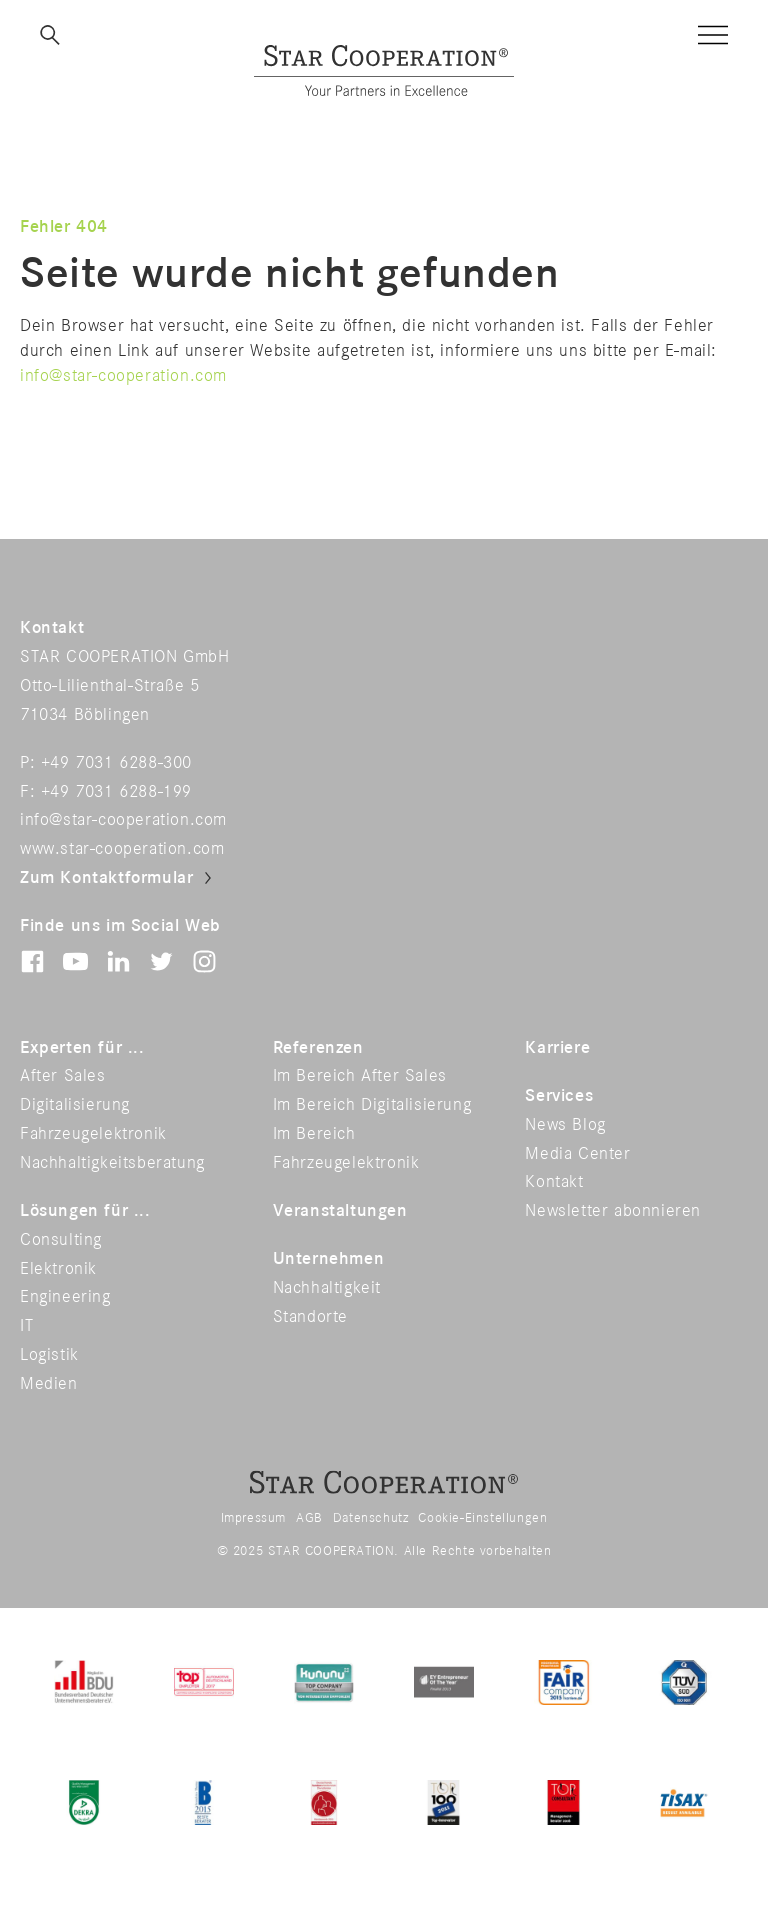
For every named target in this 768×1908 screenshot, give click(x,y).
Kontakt (554, 1182)
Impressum (253, 1518)
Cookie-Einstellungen (482, 1518)
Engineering (65, 1297)
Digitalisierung (75, 1105)
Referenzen (318, 1048)
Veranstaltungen (340, 1211)
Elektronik (58, 1269)
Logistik (49, 1355)
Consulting (61, 1240)
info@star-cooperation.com (123, 376)
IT (26, 1326)
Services (559, 1096)
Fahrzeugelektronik (93, 1134)
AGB (309, 1518)
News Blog (565, 1125)
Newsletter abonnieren (613, 1211)
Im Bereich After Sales (360, 1076)
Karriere (557, 1048)
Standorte (310, 1317)
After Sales (63, 1076)
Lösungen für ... (85, 1211)
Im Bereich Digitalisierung (372, 1105)
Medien (49, 1384)
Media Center (577, 1154)
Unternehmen (329, 1259)
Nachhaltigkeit (327, 1288)
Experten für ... (82, 1048)
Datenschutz (371, 1518)
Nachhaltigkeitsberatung (112, 1163)
